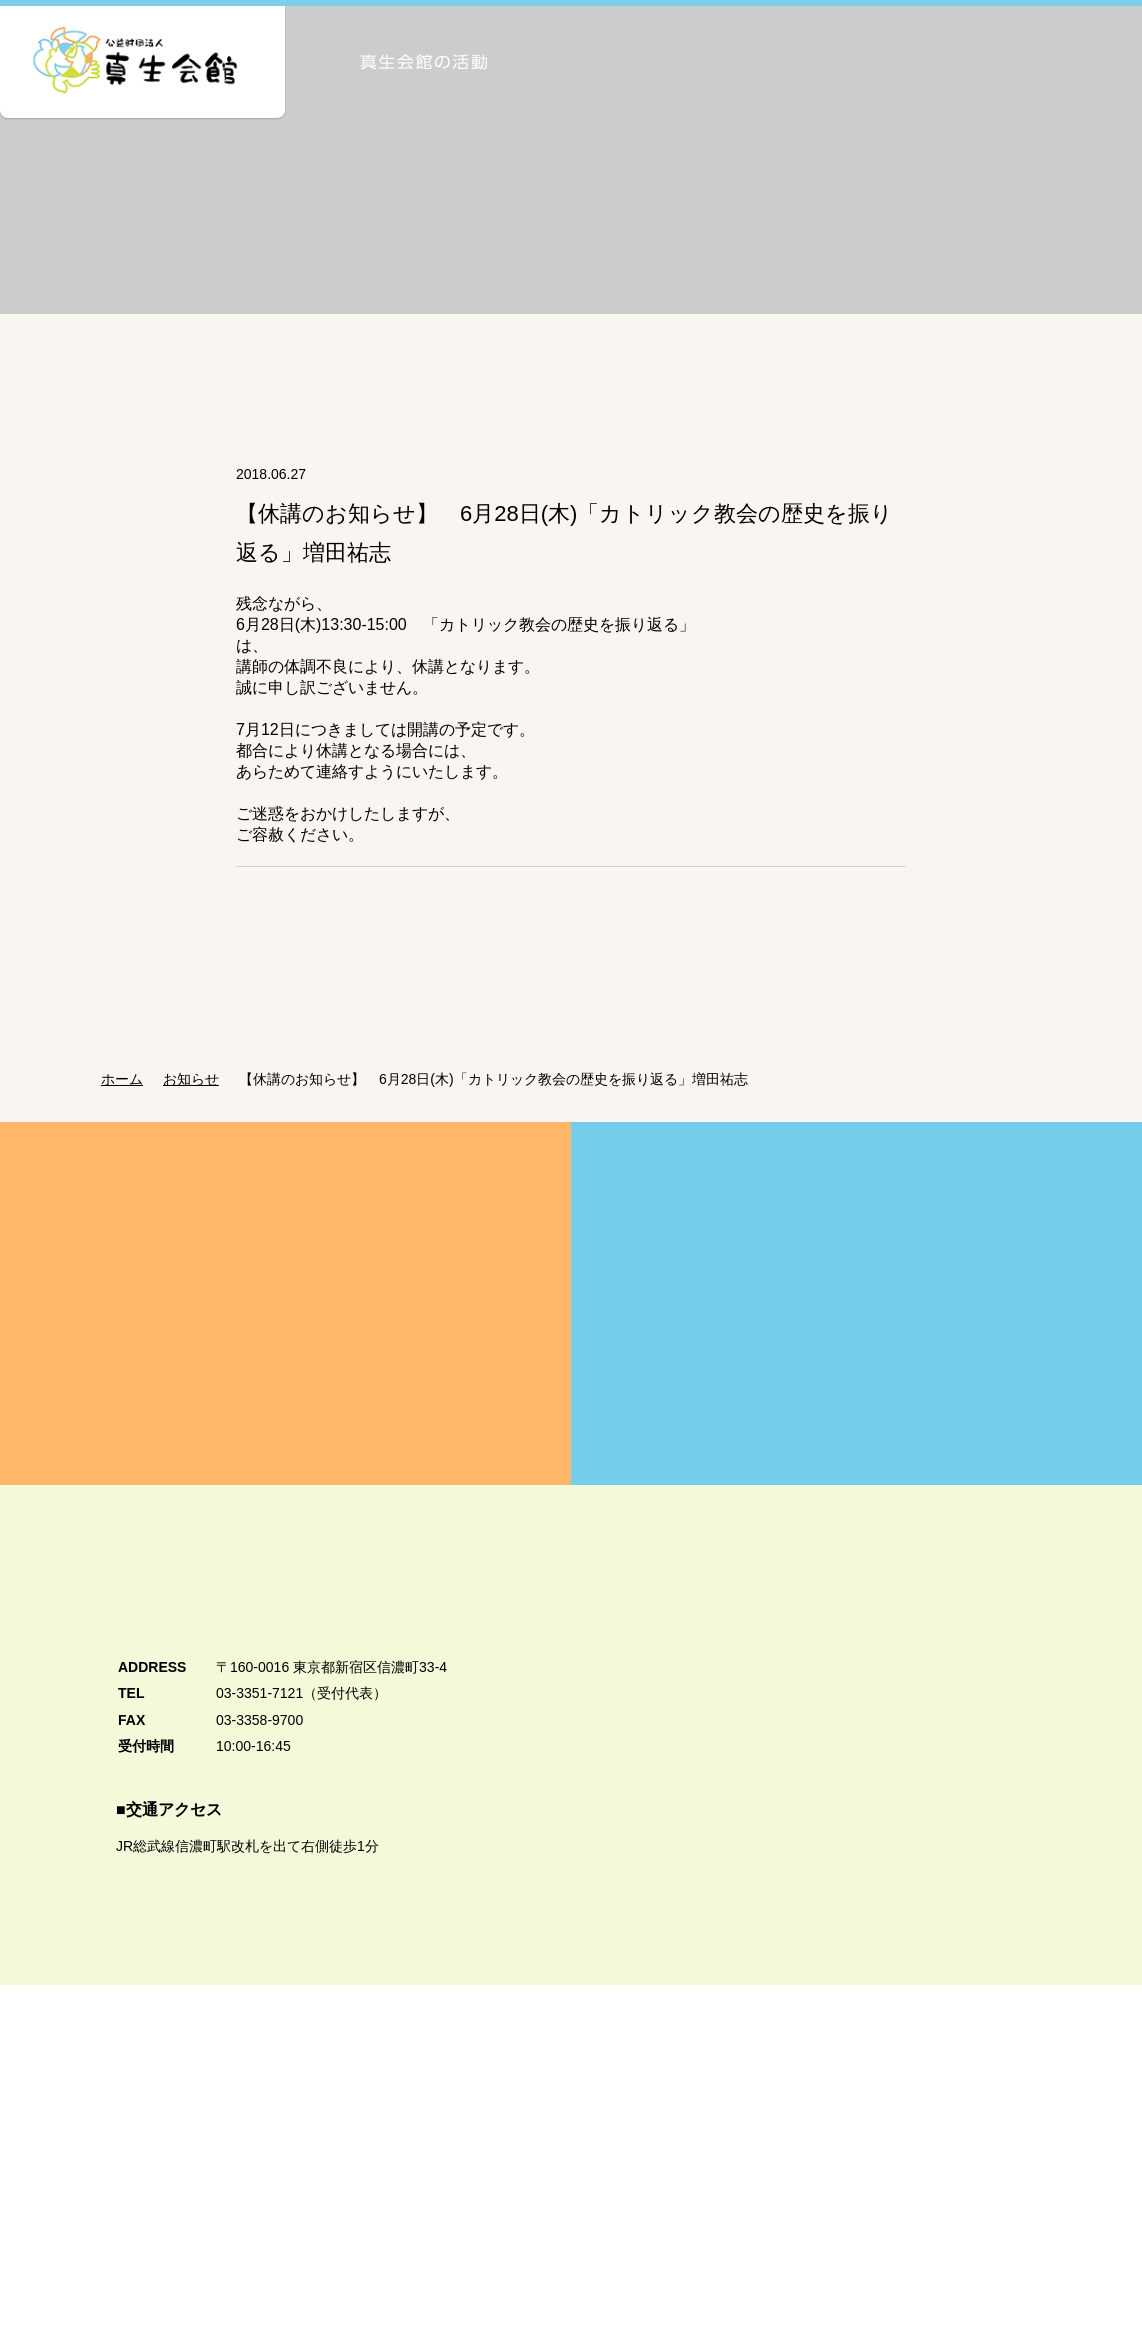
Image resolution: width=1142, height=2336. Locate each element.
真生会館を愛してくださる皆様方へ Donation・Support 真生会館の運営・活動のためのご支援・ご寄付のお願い (285, 1329)
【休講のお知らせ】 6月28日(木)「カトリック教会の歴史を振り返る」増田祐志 (505, 1105)
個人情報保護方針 (137, 2255)
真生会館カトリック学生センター (940, 2128)
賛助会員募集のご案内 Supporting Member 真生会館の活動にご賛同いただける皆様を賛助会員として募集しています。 (856, 1329)
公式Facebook (951, 2211)
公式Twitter (955, 2267)
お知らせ (197, 1105)
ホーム (122, 1105)
